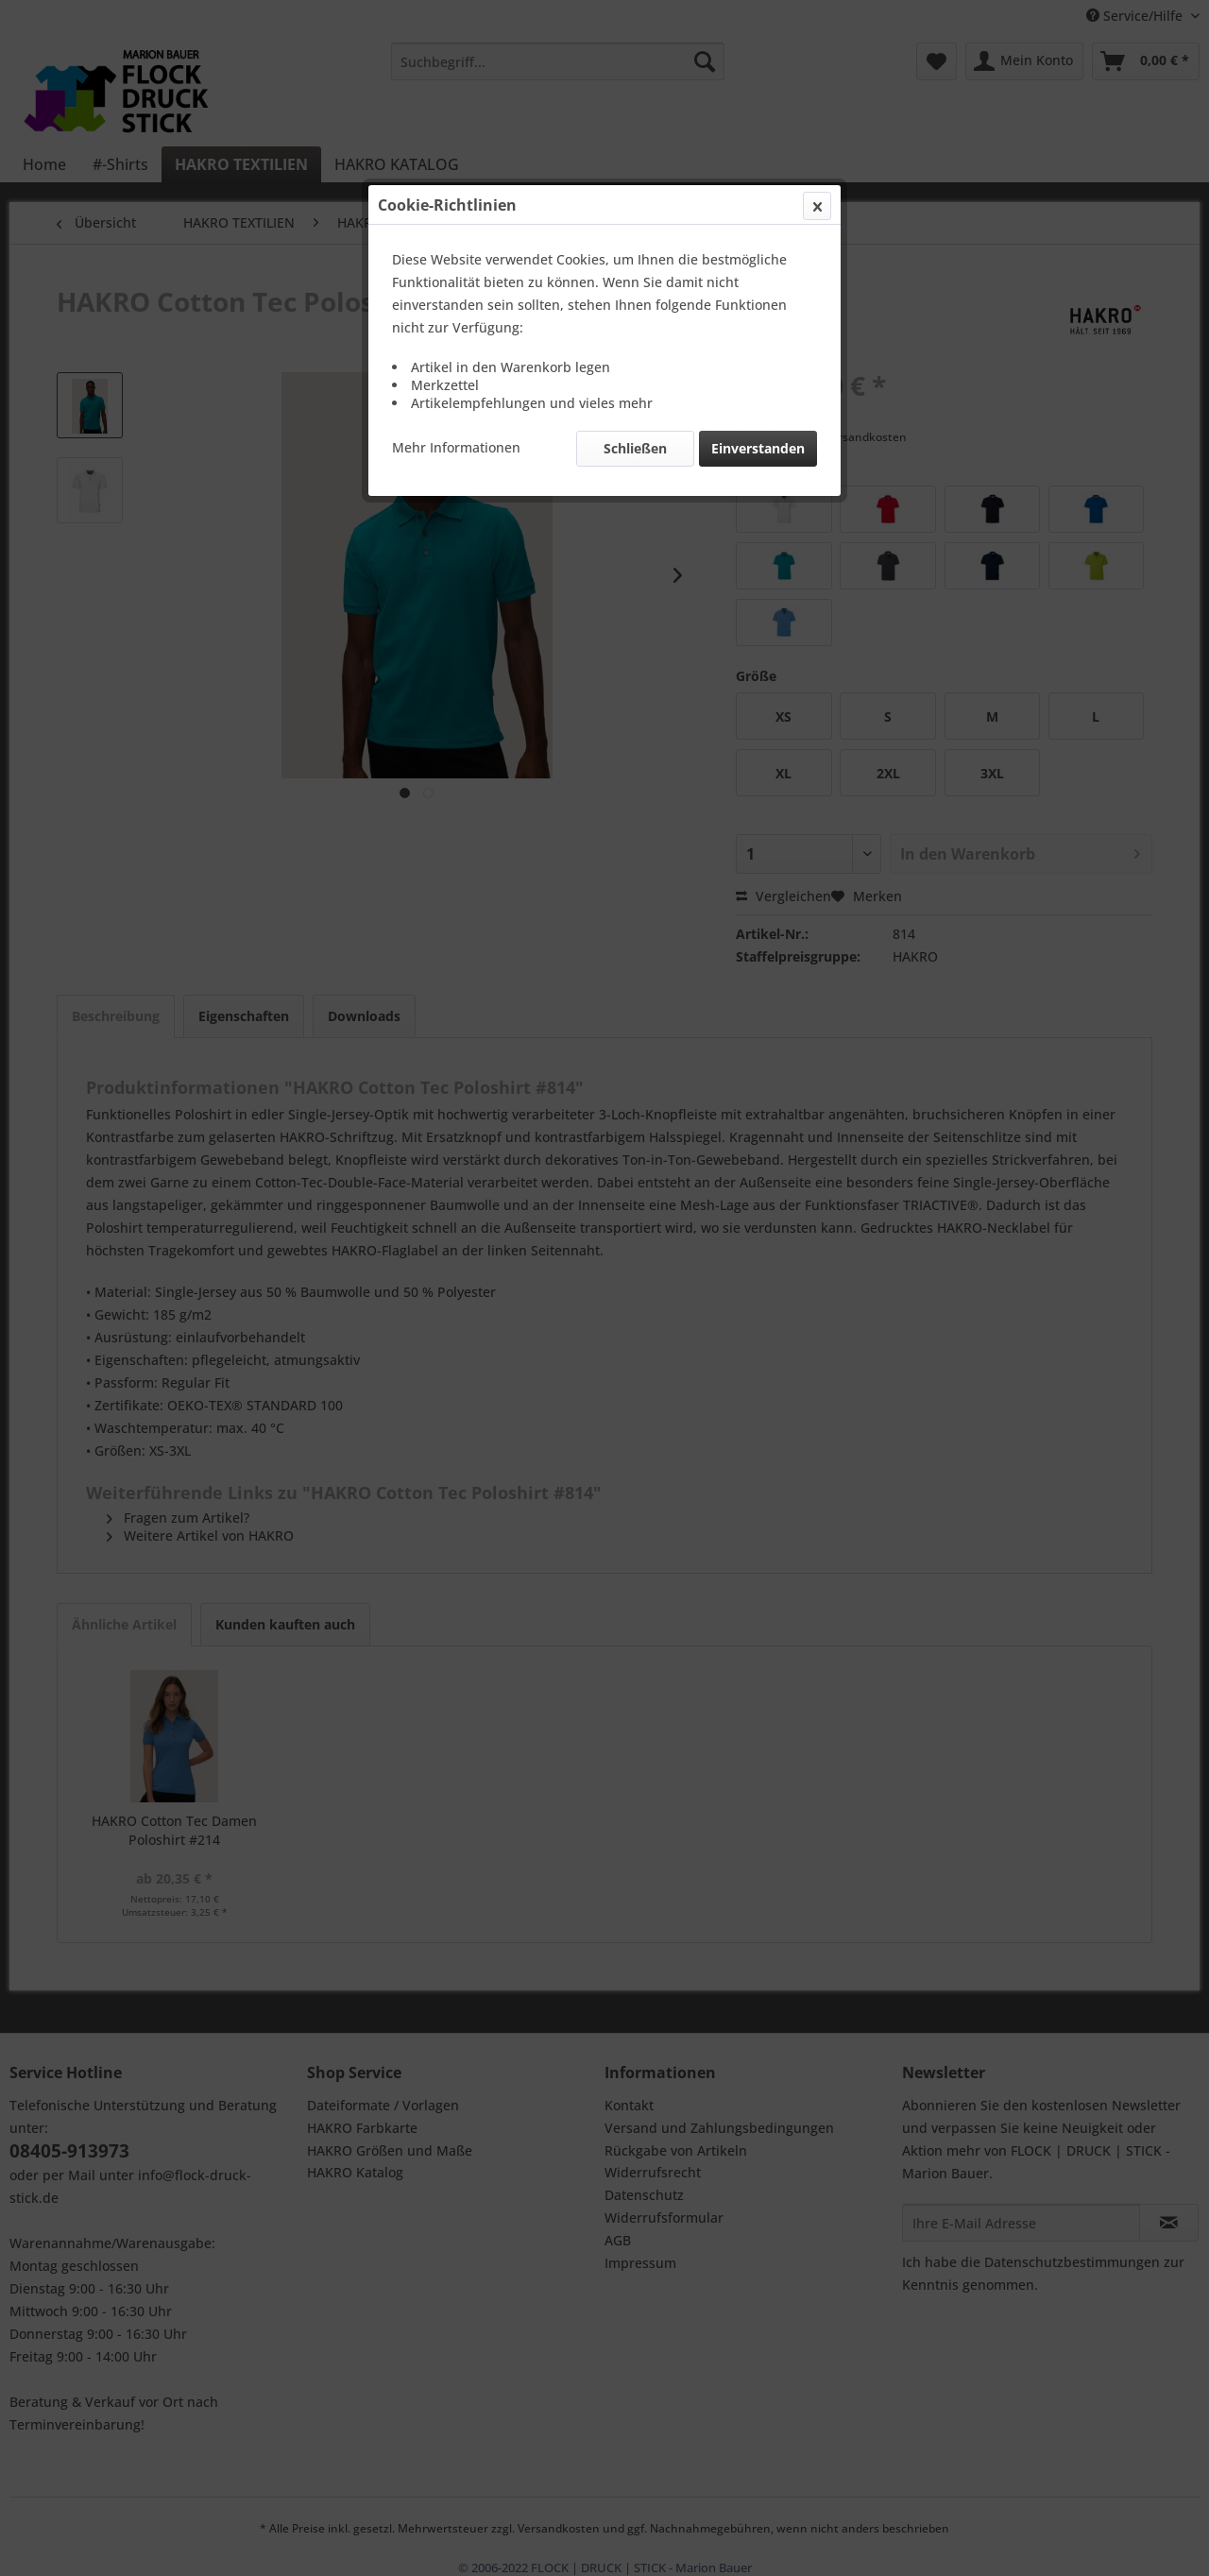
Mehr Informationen (456, 447)
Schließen (635, 448)
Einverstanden (758, 448)
